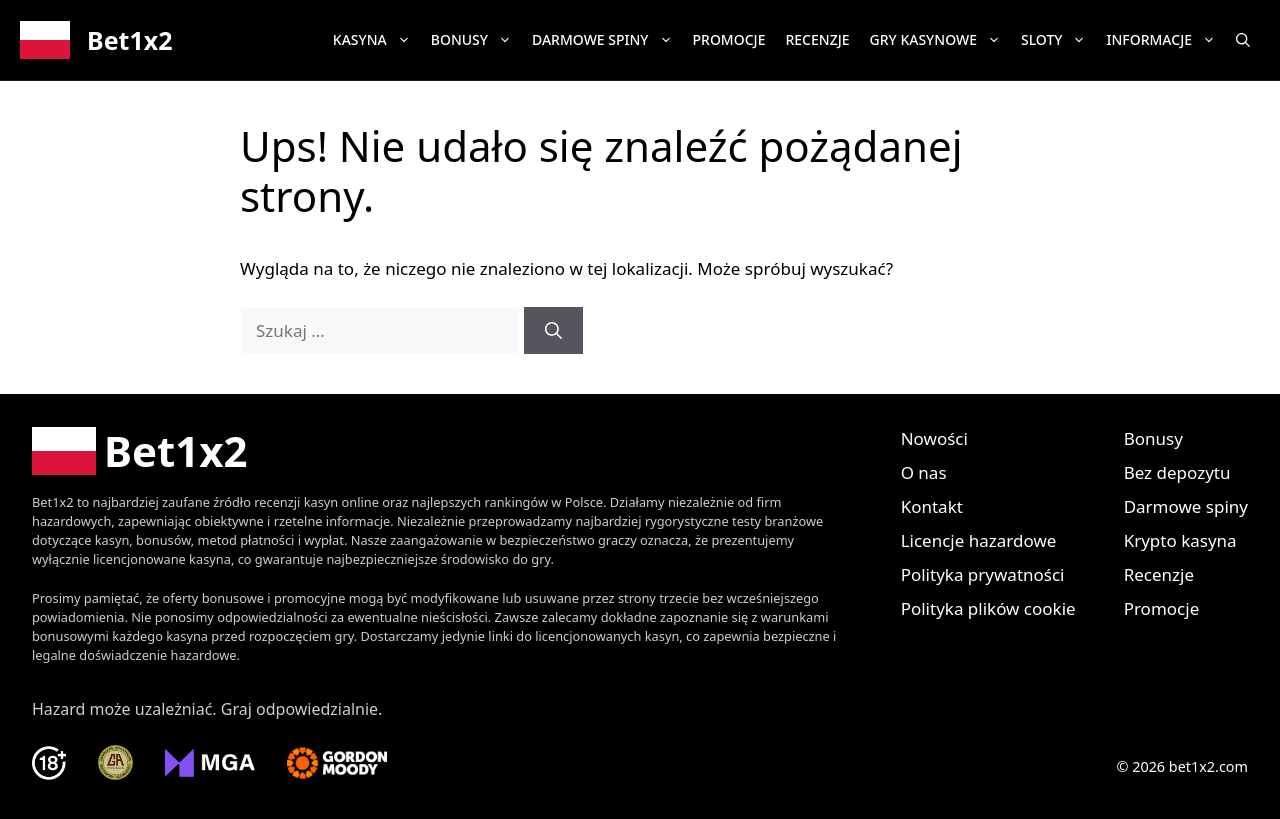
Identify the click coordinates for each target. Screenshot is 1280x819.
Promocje (729, 39)
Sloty (1059, 40)
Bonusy (476, 40)
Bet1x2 (129, 40)
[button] (1243, 40)
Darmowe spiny (607, 40)
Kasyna (377, 40)
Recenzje (817, 39)
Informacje (1166, 40)
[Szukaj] (553, 331)
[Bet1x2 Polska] (140, 451)
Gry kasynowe (940, 40)
